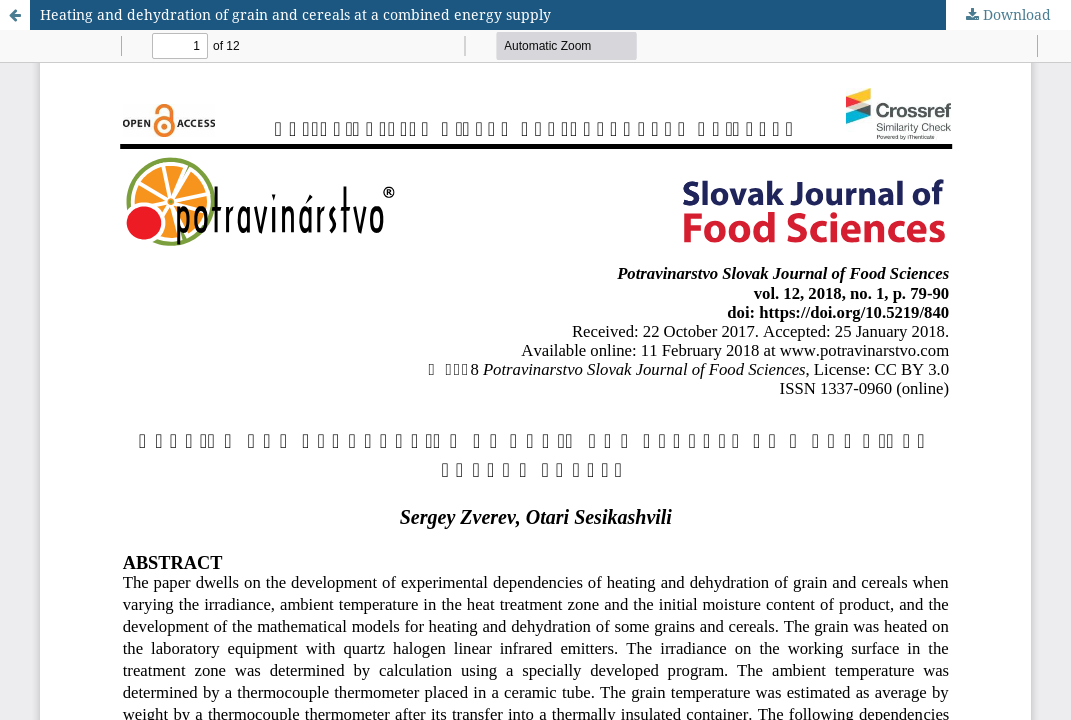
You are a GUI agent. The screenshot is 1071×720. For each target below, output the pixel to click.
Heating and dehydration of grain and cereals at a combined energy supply (295, 14)
